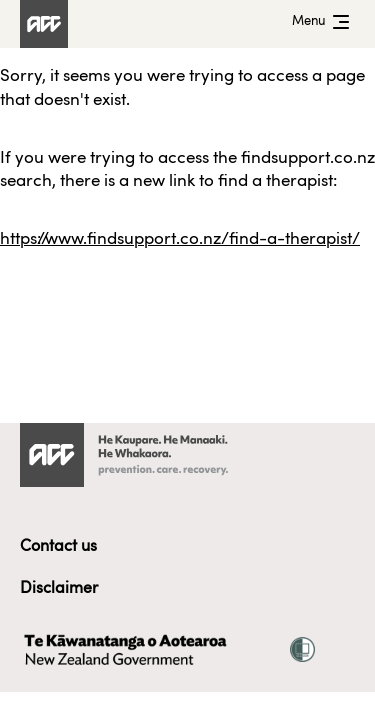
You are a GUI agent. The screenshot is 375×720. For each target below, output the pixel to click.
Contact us (58, 547)
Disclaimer (59, 589)
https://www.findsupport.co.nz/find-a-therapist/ (180, 239)
